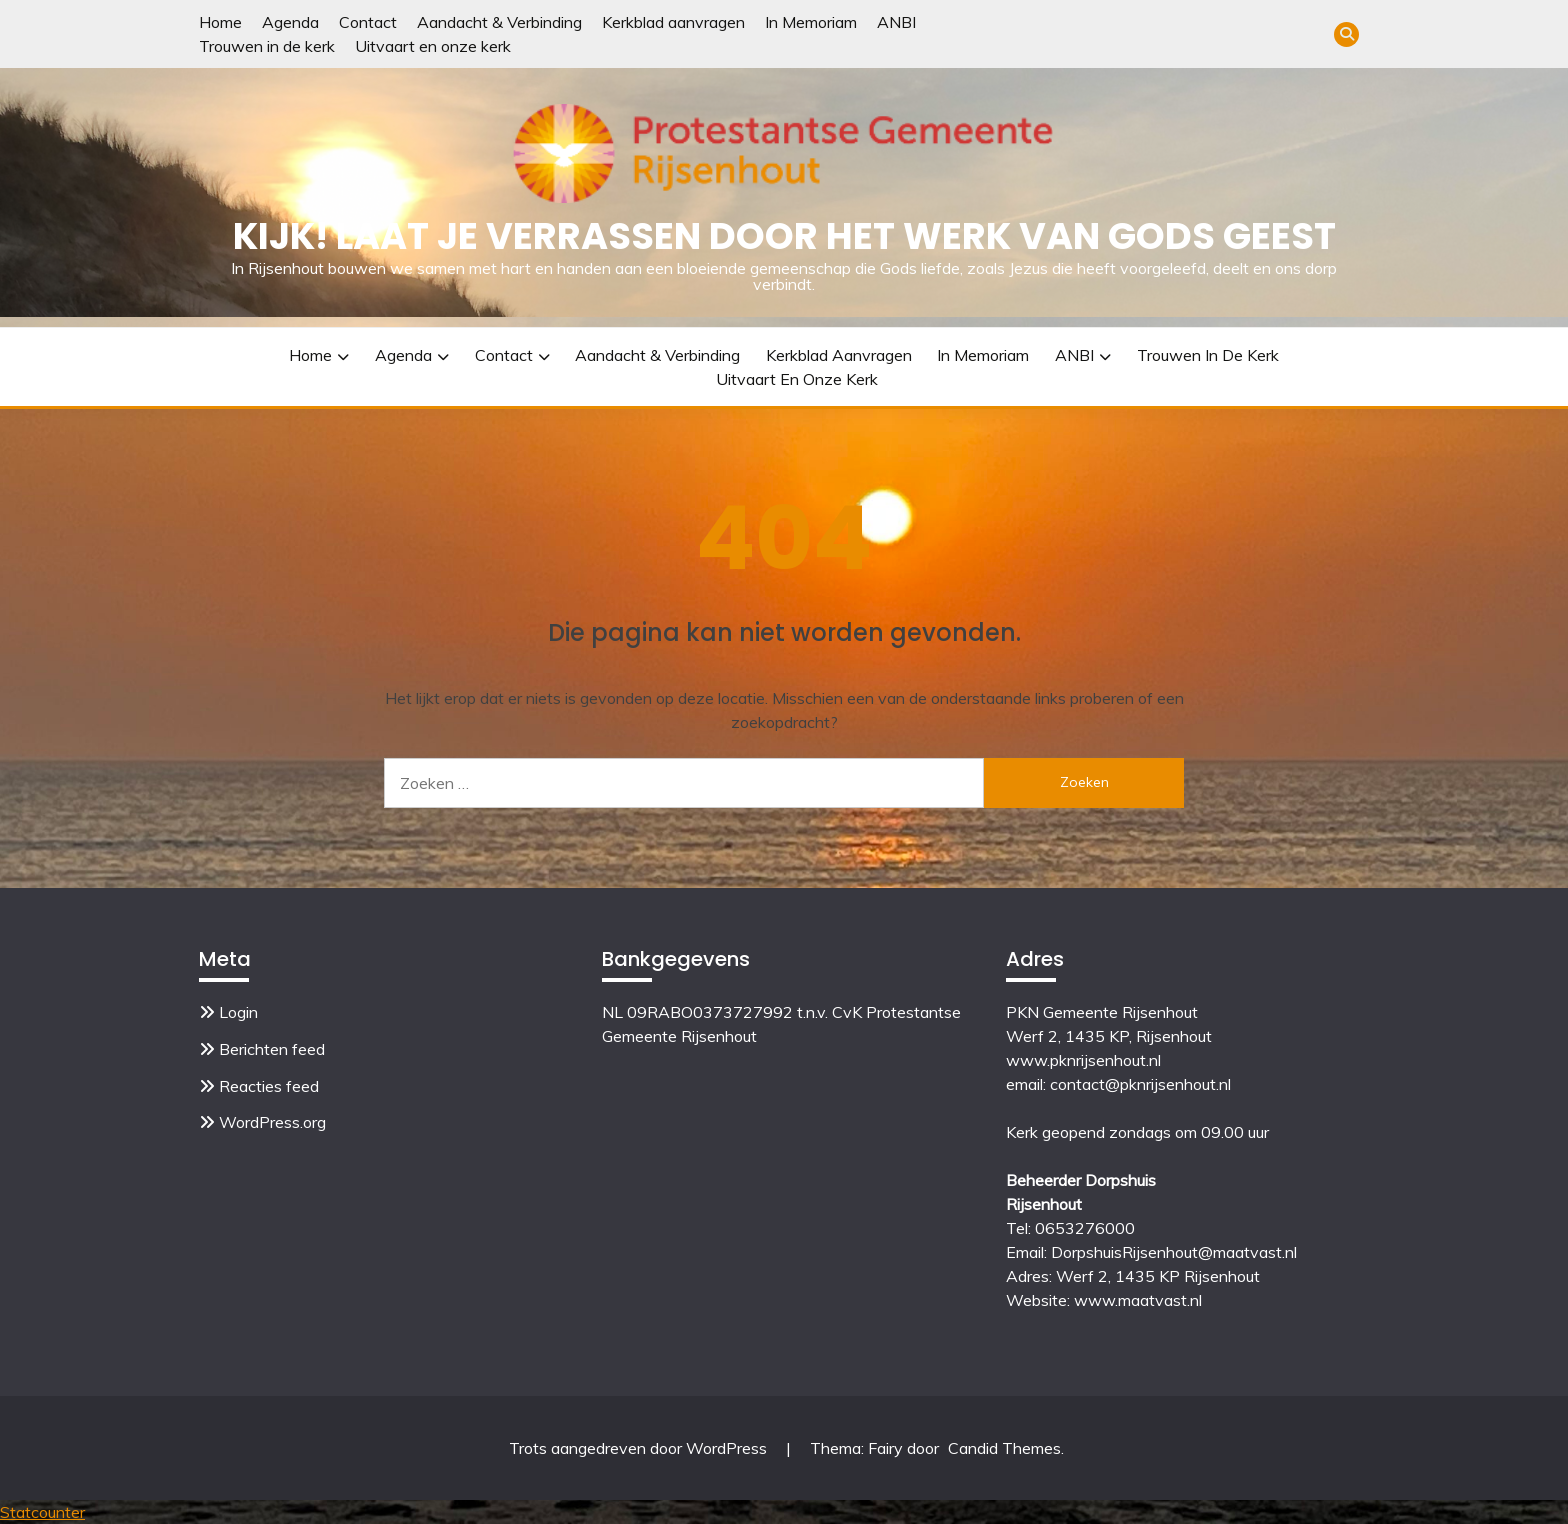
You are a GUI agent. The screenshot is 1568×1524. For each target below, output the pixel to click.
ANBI (896, 22)
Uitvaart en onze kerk (433, 46)
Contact (368, 22)
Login (238, 1012)
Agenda (290, 22)
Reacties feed (269, 1086)
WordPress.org (272, 1122)
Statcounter (42, 1512)
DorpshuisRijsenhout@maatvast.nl (1174, 1252)
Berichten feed (272, 1049)
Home (220, 22)
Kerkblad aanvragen (673, 22)
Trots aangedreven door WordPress (640, 1448)
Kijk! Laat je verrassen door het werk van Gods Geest (784, 236)
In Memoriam (811, 22)
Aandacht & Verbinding (499, 22)
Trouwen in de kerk (267, 46)
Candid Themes (1004, 1448)
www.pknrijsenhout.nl (1083, 1060)
